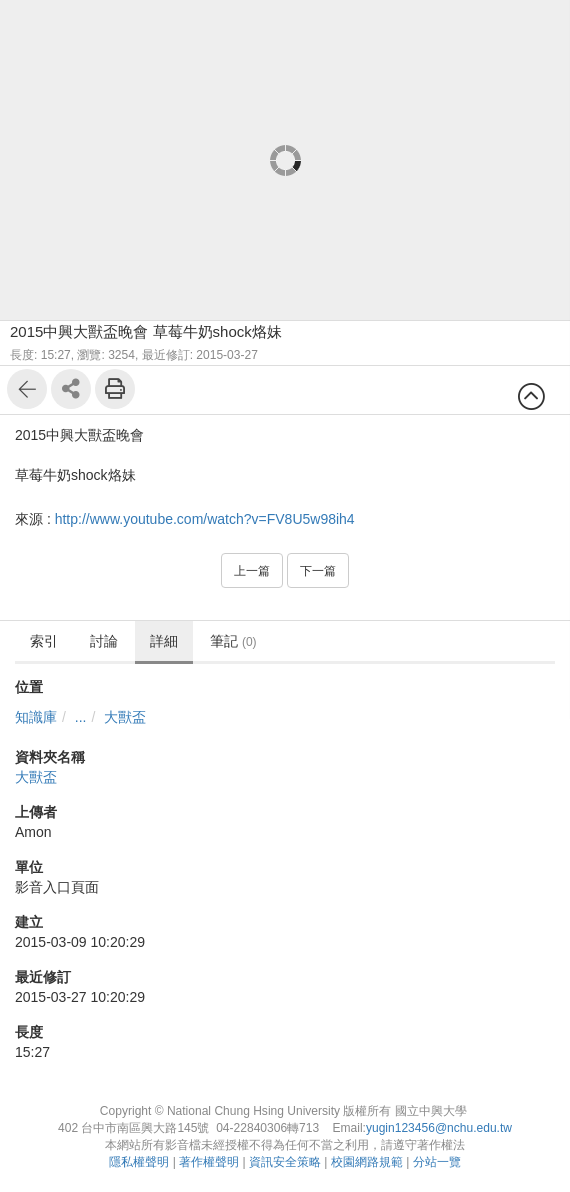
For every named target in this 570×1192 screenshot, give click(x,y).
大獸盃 (125, 717)
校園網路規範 (367, 1162)
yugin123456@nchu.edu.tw (439, 1128)
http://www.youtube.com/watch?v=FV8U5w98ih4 (205, 519)
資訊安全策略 (285, 1162)
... (81, 717)
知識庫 (36, 717)
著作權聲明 (209, 1162)
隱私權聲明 (139, 1162)
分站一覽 (437, 1162)
